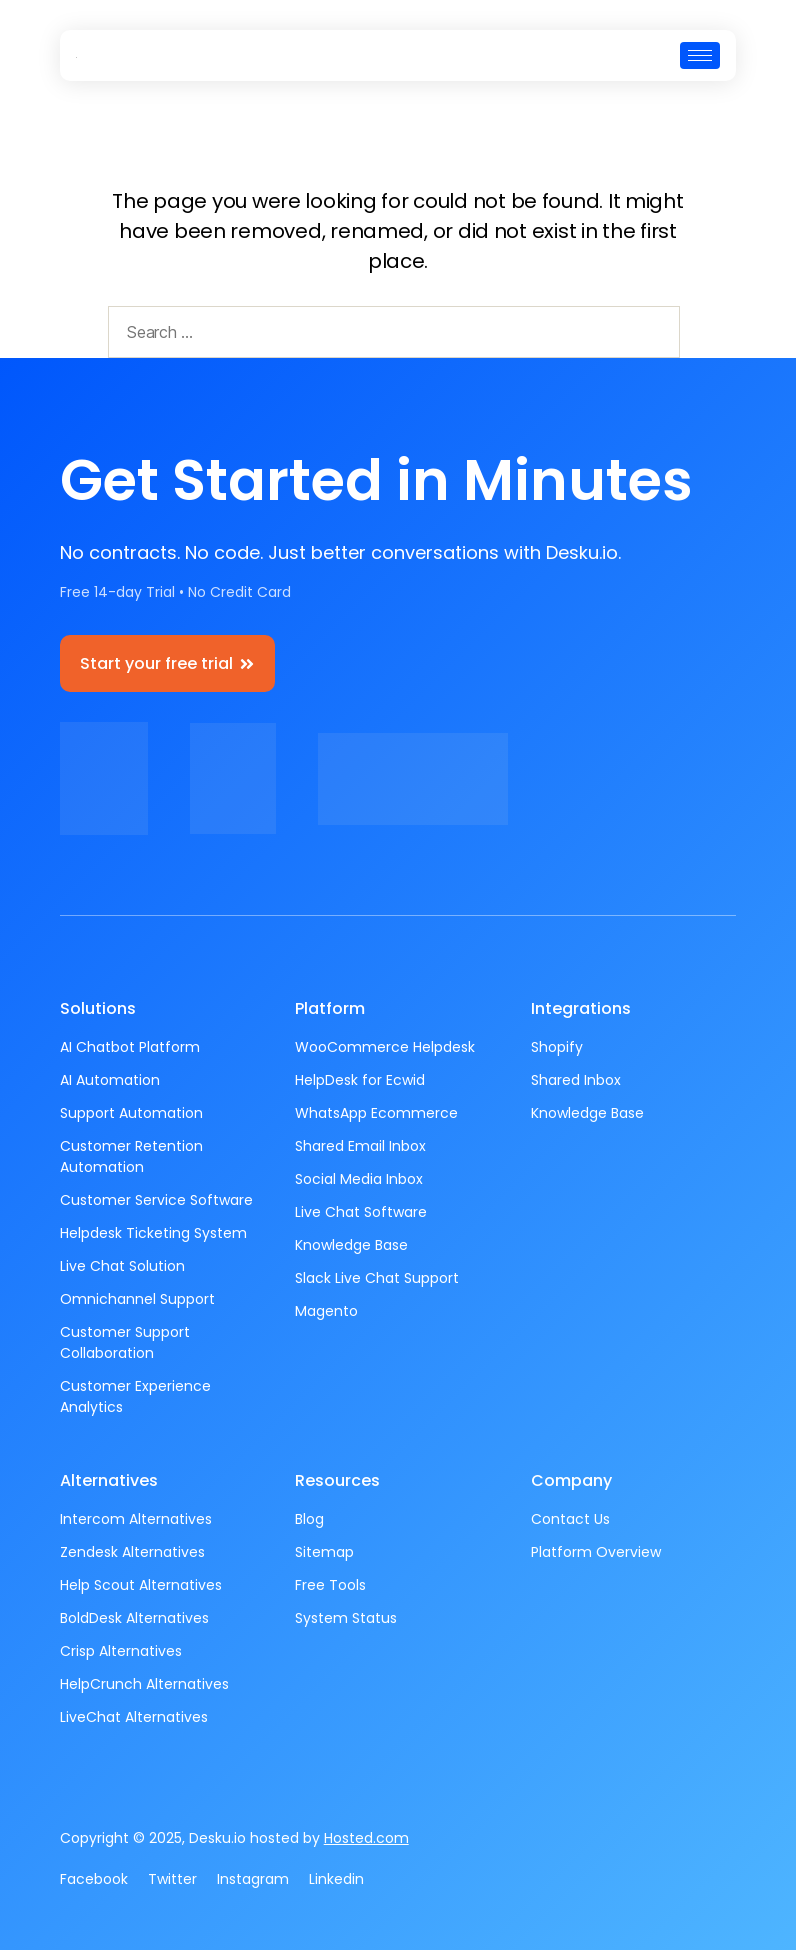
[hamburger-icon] (700, 55)
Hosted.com (366, 1838)
